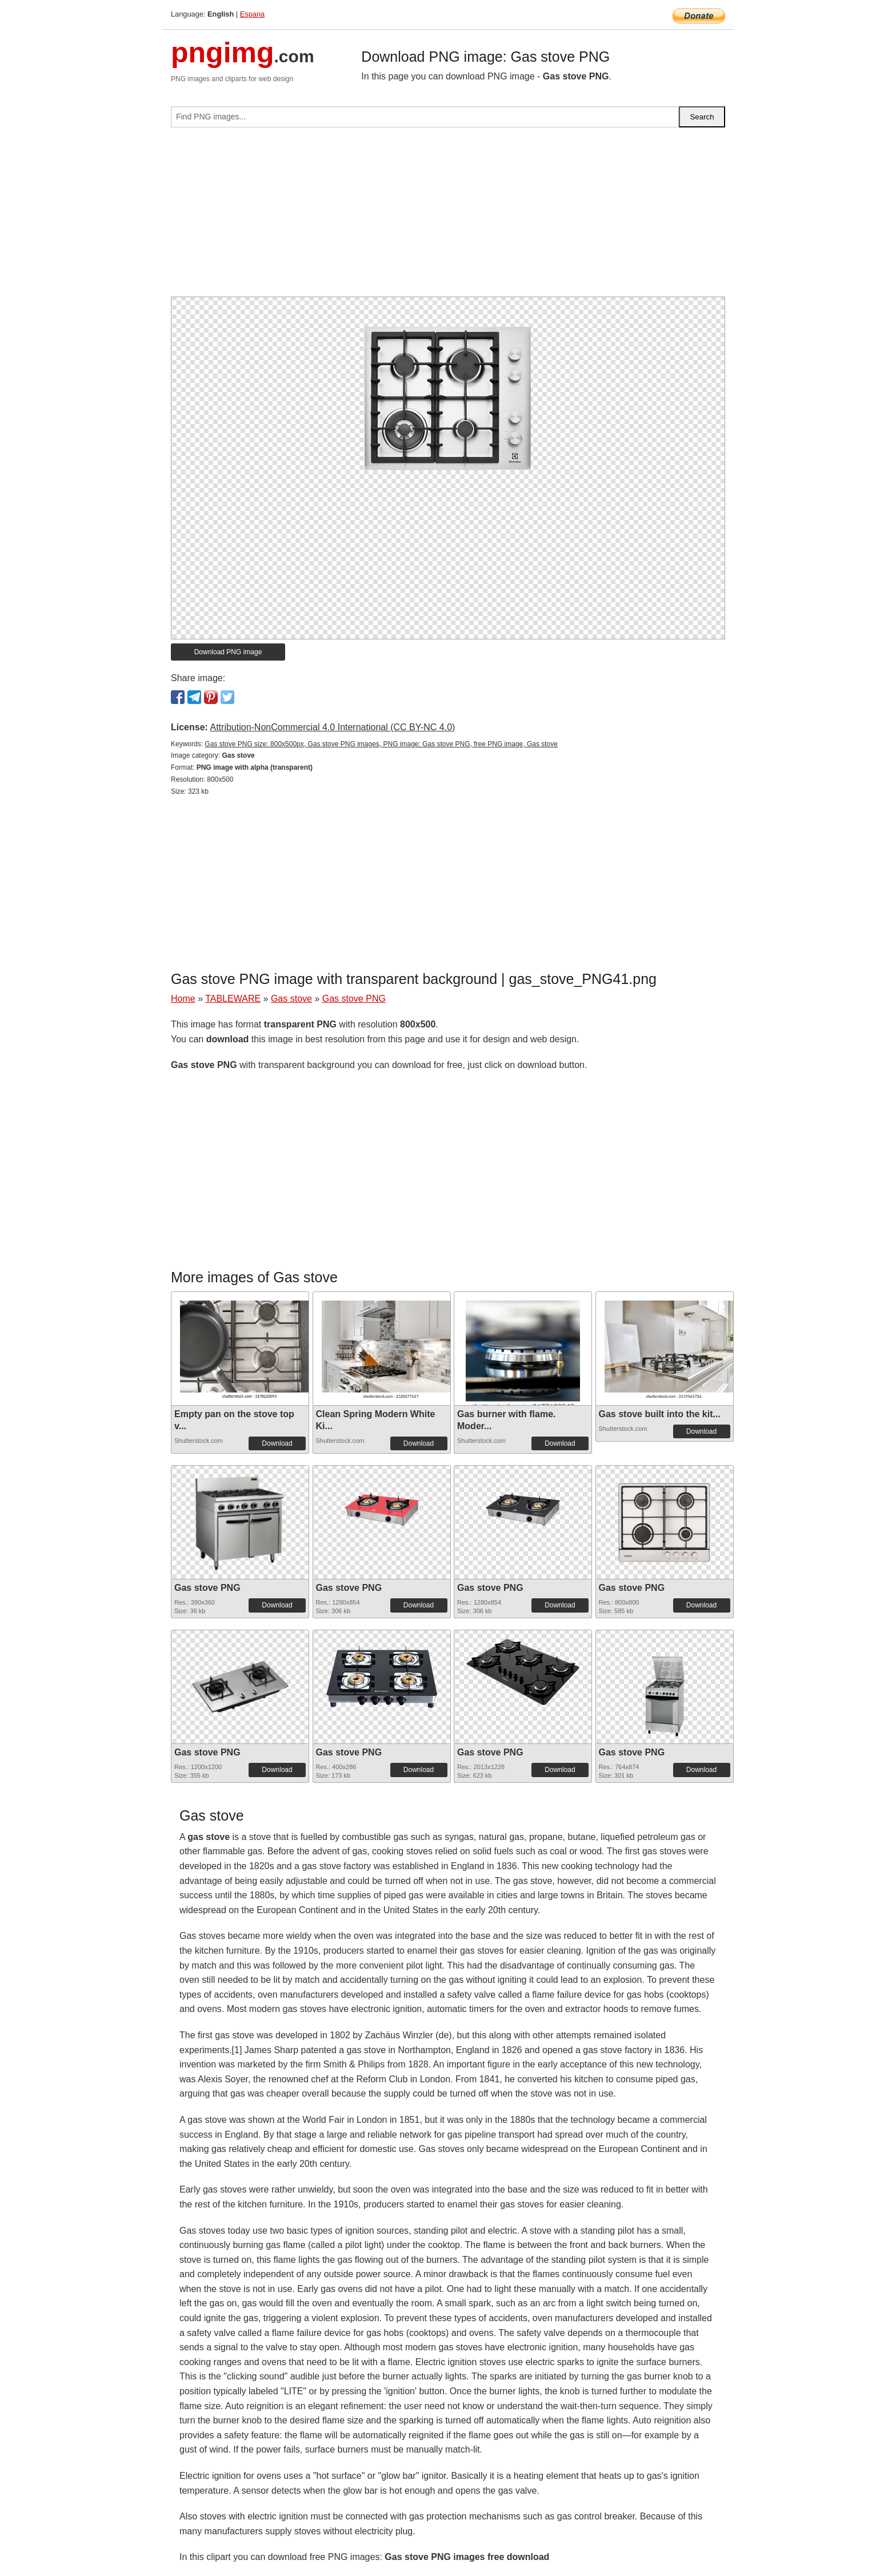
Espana (252, 14)
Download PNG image (228, 652)
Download (277, 1443)
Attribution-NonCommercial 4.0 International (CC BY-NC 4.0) (332, 727)
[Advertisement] (448, 217)
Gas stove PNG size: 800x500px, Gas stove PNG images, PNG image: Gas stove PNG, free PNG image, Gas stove (381, 744)
